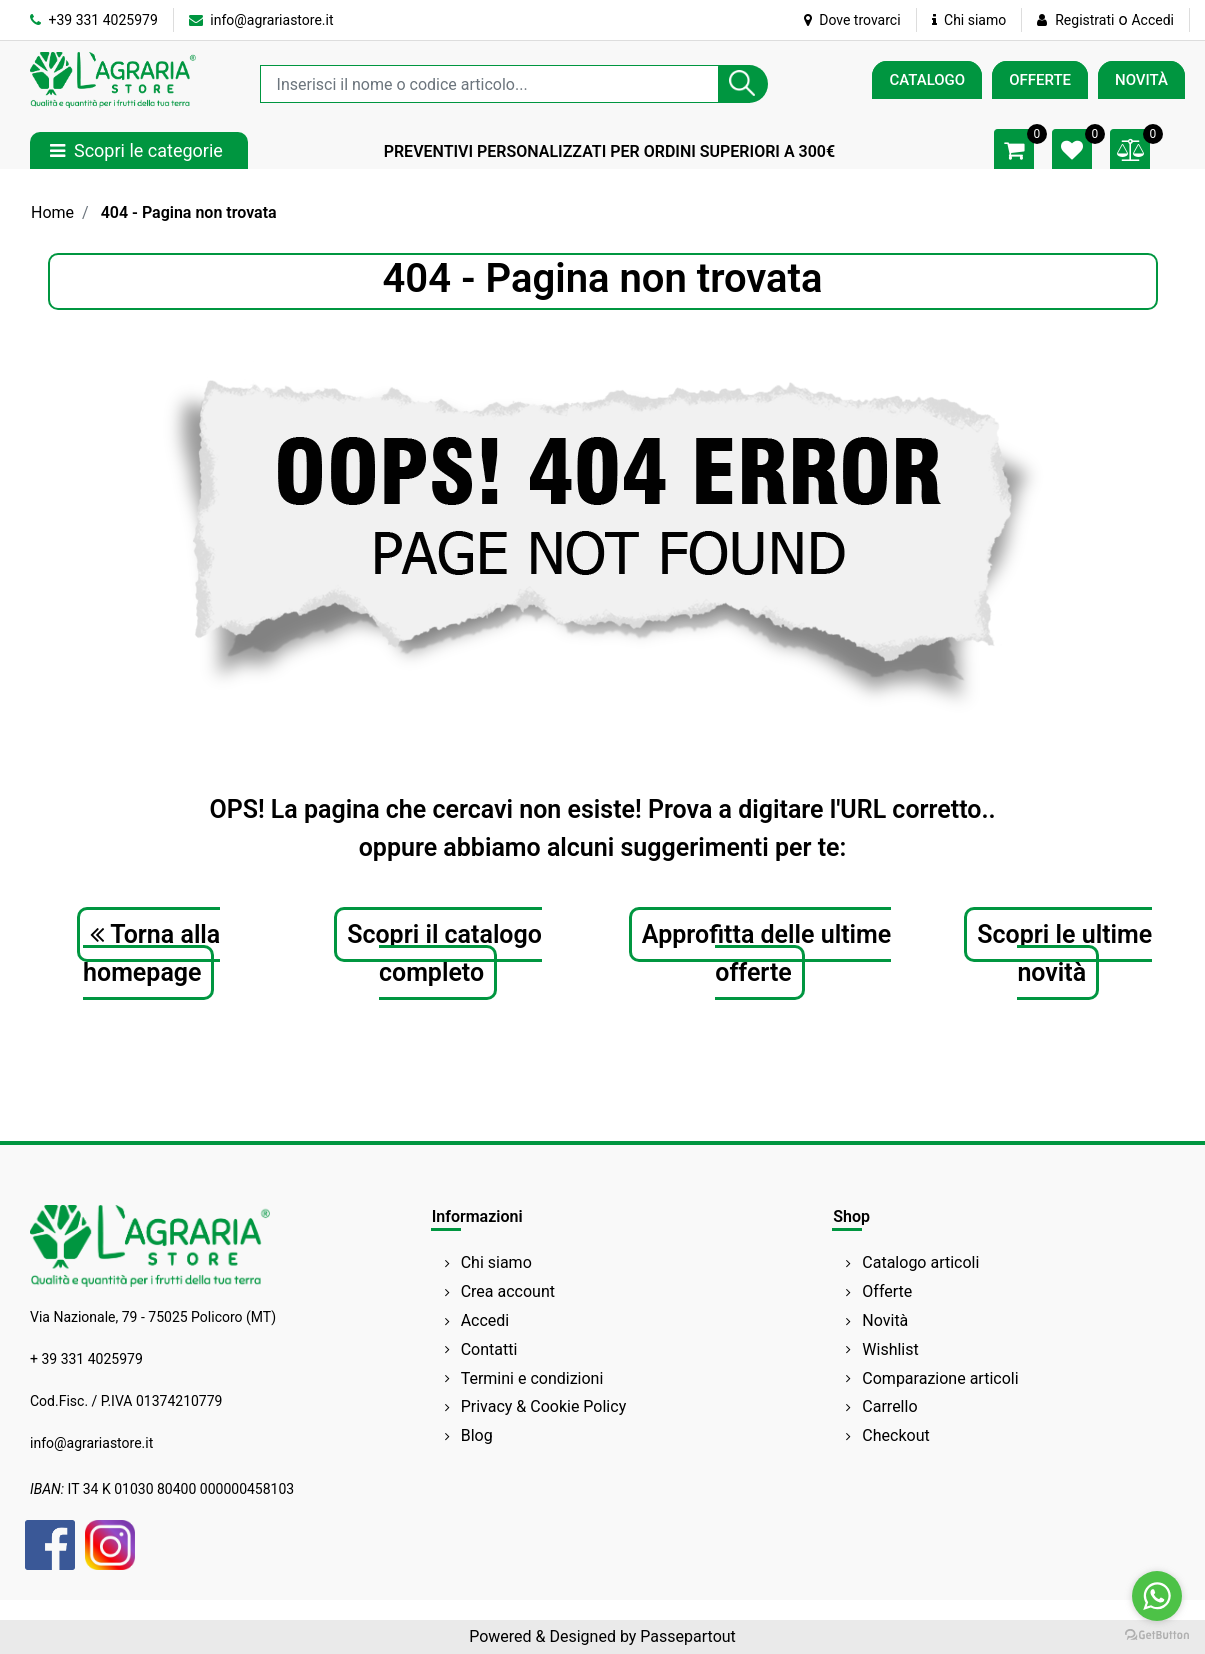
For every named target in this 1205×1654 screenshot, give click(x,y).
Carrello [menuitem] (889, 1406)
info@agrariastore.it (261, 20)
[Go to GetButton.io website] (1157, 1634)
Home (52, 212)
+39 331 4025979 (94, 20)
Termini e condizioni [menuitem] (532, 1378)
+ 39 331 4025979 (86, 1359)
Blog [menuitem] (477, 1435)
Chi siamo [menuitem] (496, 1262)
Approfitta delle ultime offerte (766, 953)
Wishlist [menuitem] (890, 1349)
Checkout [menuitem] (895, 1435)
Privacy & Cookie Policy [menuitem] (544, 1406)
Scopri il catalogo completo (444, 953)
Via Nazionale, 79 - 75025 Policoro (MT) (153, 1317)
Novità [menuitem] (885, 1320)
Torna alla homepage (151, 953)
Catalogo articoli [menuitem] (920, 1262)
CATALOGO (927, 80)
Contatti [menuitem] (489, 1349)
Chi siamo (969, 20)
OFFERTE (1040, 80)
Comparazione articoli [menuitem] (940, 1378)
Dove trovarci (852, 20)
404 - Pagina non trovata (189, 212)
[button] (743, 84)
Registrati (1084, 20)
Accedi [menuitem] (485, 1320)
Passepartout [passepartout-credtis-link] (687, 1636)
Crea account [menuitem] (508, 1291)
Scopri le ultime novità (1064, 953)
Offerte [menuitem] (887, 1291)
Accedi (1152, 20)
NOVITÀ (1141, 80)
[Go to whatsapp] (1157, 1596)
